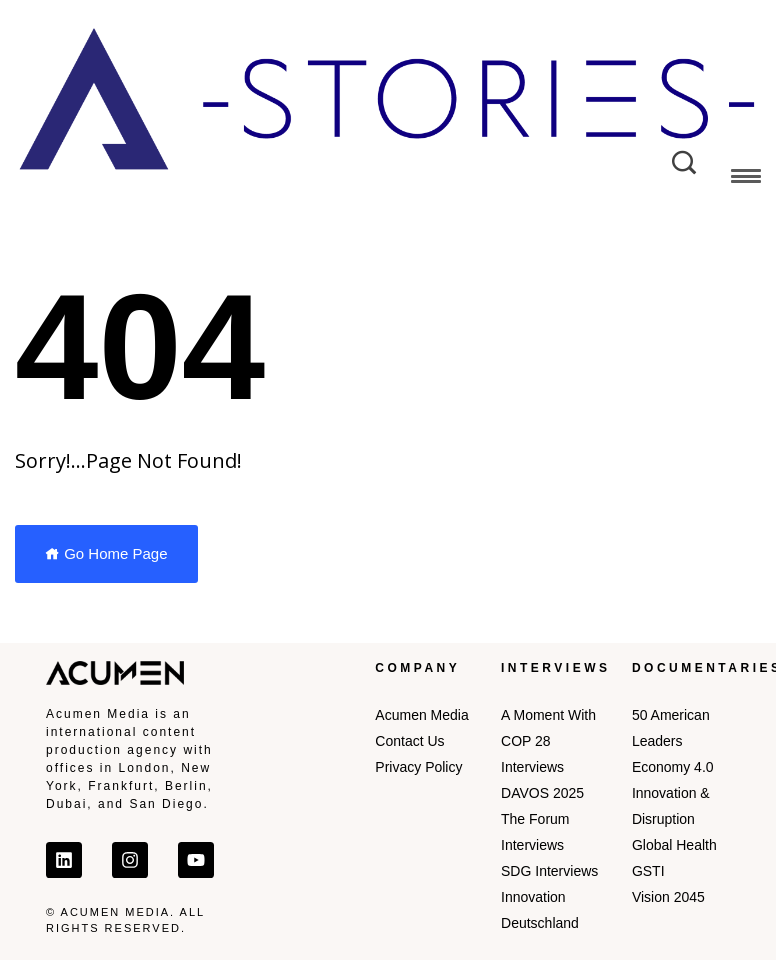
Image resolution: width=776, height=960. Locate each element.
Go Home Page (106, 553)
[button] (746, 179)
